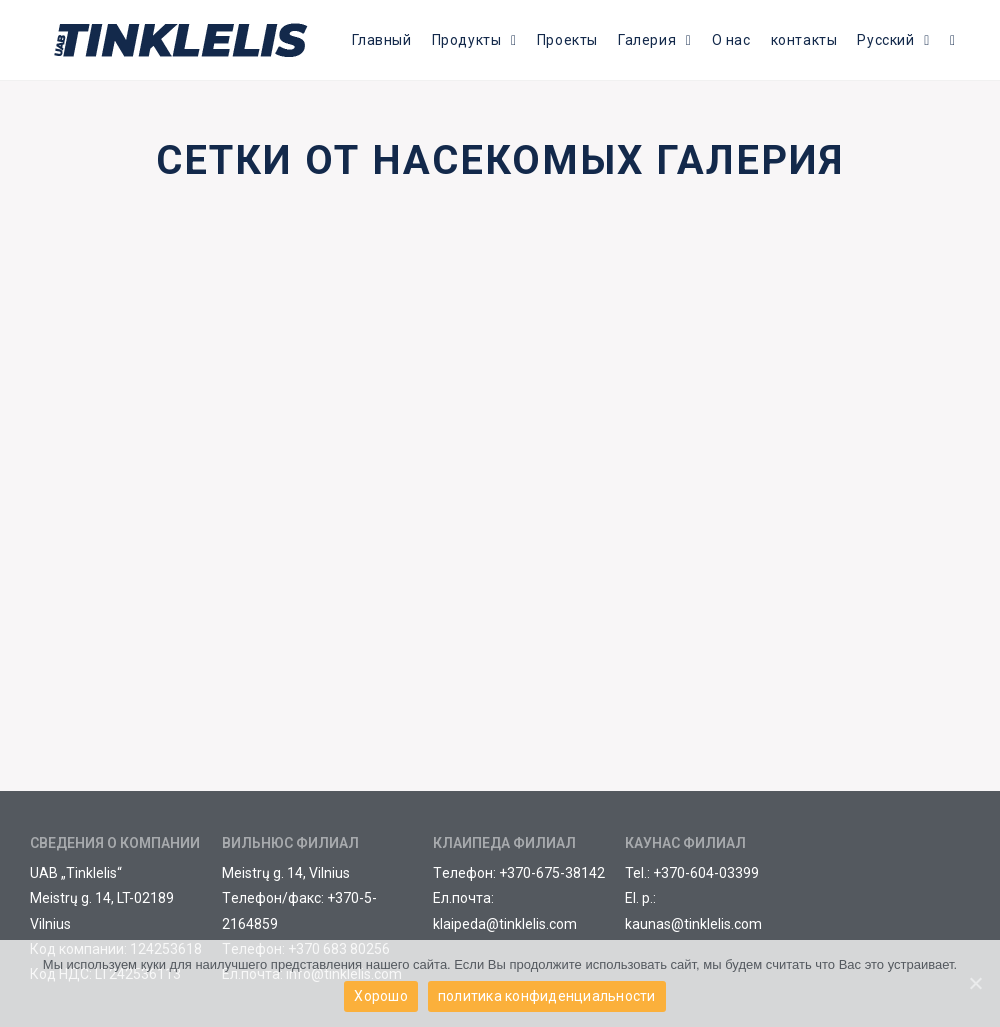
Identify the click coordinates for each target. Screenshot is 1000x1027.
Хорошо (381, 997)
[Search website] (952, 40)
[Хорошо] (975, 984)
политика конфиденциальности (547, 997)
